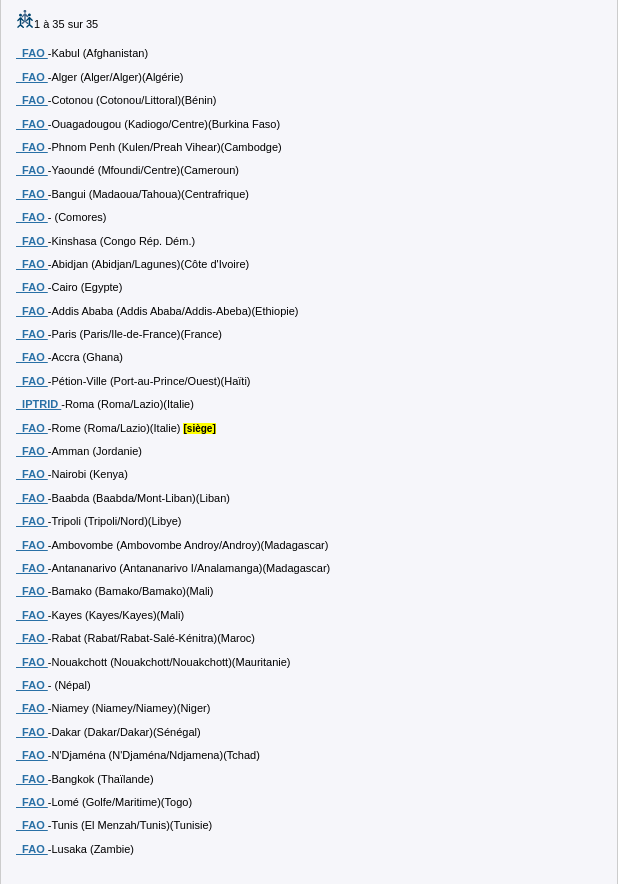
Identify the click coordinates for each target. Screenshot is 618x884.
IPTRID (38, 404)
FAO (32, 53)
